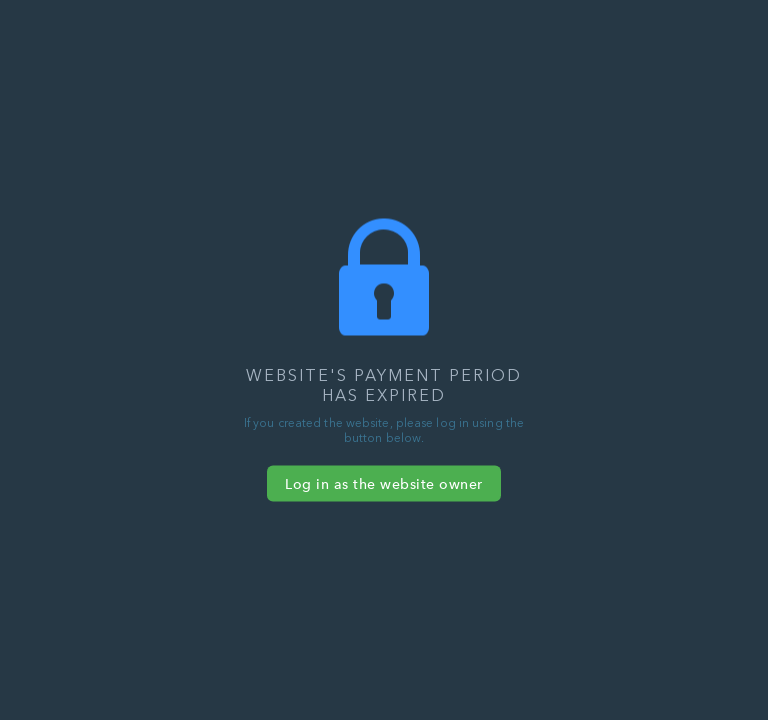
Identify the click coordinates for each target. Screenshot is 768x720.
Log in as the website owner (384, 484)
